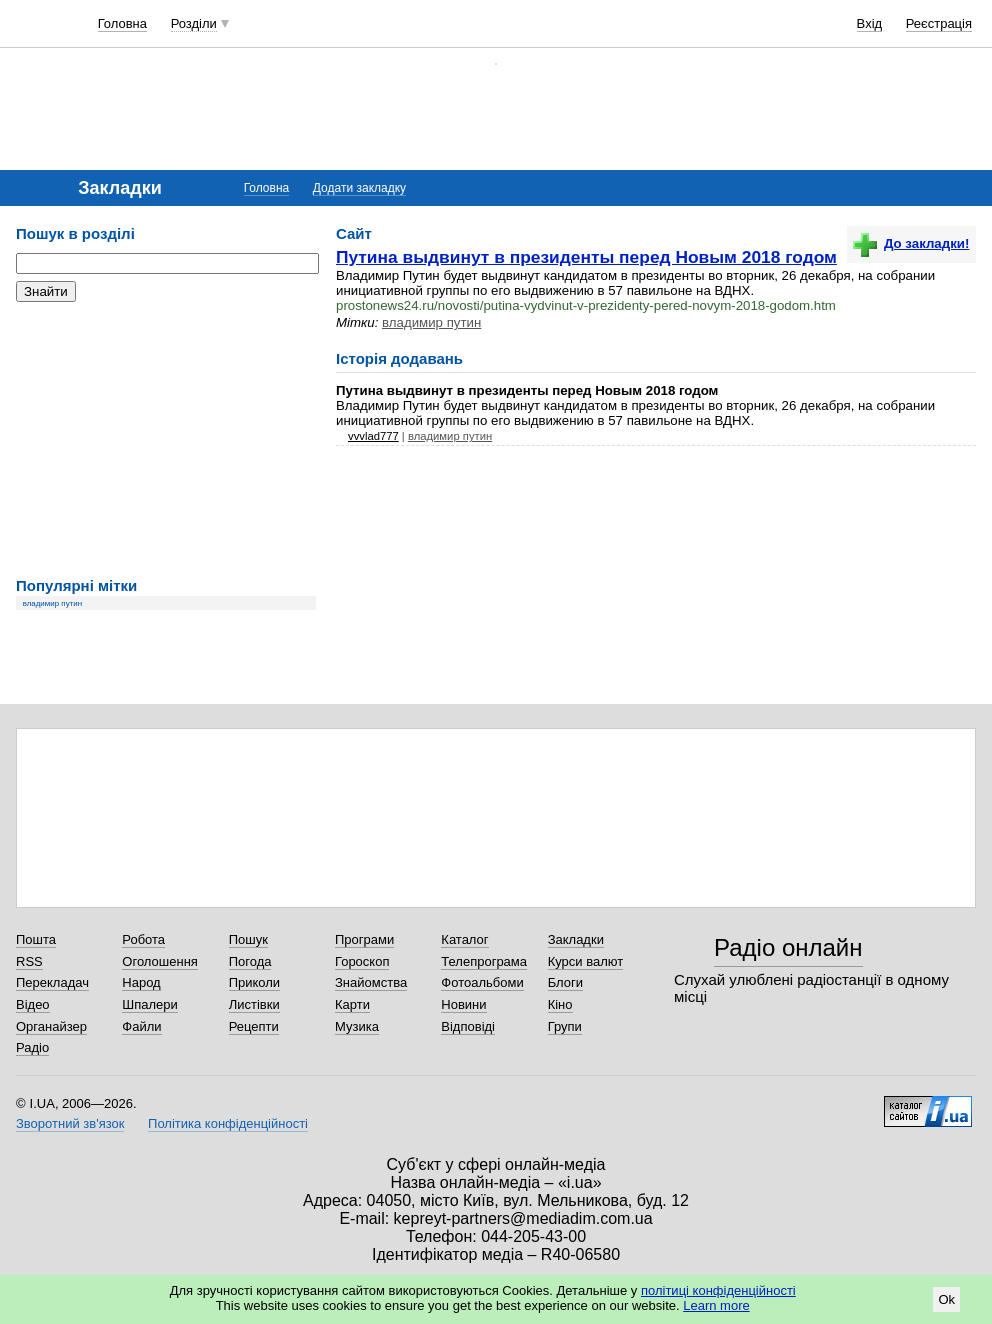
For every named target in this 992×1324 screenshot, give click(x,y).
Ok (946, 1299)
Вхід (870, 23)
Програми (364, 939)
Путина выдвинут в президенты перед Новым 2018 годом (586, 257)
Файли (141, 1026)
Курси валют (586, 961)
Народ (141, 982)
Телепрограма (484, 961)
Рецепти (254, 1026)
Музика (357, 1026)
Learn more (716, 1305)
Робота (143, 939)
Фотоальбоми (482, 982)
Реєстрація (939, 23)
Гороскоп (362, 961)
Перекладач (52, 982)
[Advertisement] (166, 440)
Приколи (254, 982)
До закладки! (911, 243)
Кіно (560, 1004)
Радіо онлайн (788, 947)
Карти (352, 1004)
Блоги (565, 982)
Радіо (32, 1047)
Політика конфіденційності (228, 1123)
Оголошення (160, 961)
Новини (463, 1004)
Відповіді (468, 1026)
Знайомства (371, 982)
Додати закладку (359, 188)
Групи (565, 1026)
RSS (29, 961)
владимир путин (53, 603)
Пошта (36, 939)
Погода (250, 961)
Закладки (576, 939)
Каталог (464, 939)
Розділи (194, 23)
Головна (122, 23)
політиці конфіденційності (718, 1290)
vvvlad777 (373, 436)
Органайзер (51, 1026)
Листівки (254, 1004)
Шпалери (150, 1004)
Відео (33, 1004)
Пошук (248, 939)
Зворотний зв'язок (70, 1123)
